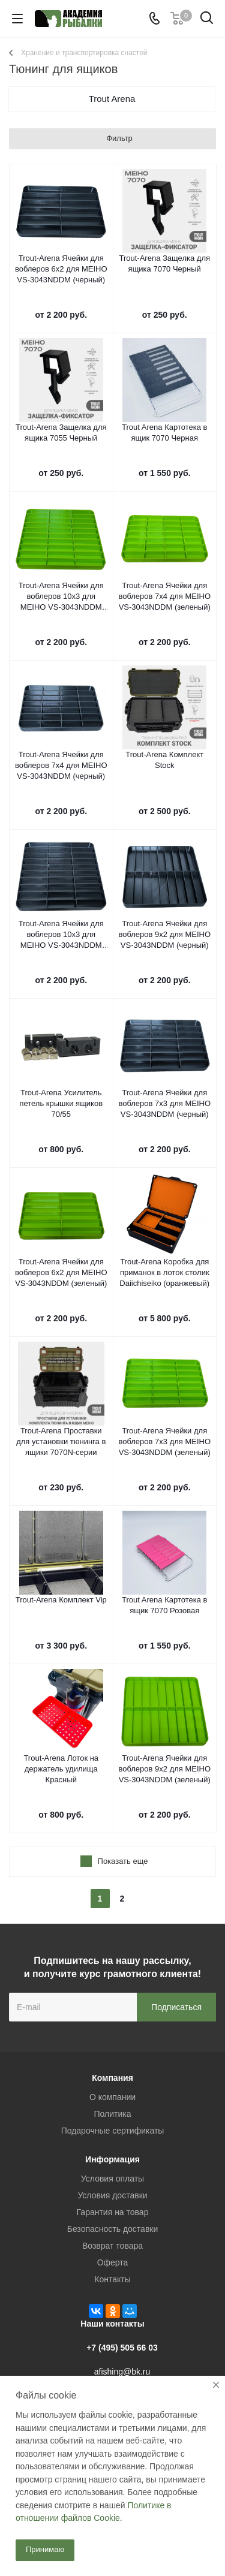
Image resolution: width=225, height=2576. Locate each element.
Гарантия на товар (113, 2212)
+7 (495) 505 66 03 (122, 2347)
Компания (112, 2078)
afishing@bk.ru (122, 2371)
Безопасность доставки (112, 2229)
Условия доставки (112, 2195)
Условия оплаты (112, 2178)
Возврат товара (112, 2245)
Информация (112, 2159)
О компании (112, 2097)
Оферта (112, 2262)
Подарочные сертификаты (112, 2130)
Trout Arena (112, 99)
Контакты (112, 2279)
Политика (112, 2114)
